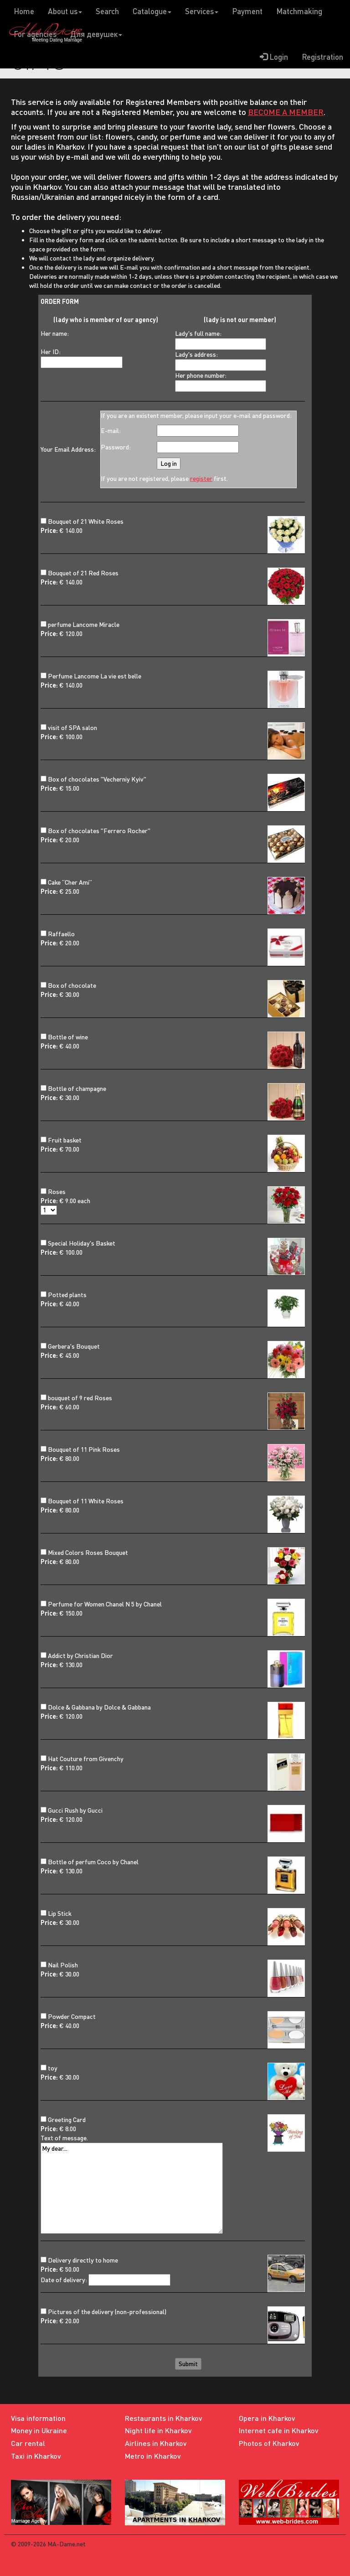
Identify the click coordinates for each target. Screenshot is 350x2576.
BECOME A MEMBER (286, 112)
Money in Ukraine (39, 2430)
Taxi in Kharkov (36, 2455)
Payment (247, 11)
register (201, 478)
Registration (322, 57)
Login (274, 57)
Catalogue (152, 11)
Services (201, 11)
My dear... (132, 2188)
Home (24, 11)
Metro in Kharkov (153, 2455)
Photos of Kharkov (269, 2443)
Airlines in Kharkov (156, 2443)
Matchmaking (299, 11)
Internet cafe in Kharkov (279, 2430)
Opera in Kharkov (267, 2418)
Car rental (28, 2443)
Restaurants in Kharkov (163, 2418)
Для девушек (96, 34)
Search (107, 11)
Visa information (38, 2418)
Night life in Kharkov (158, 2430)
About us (65, 11)
